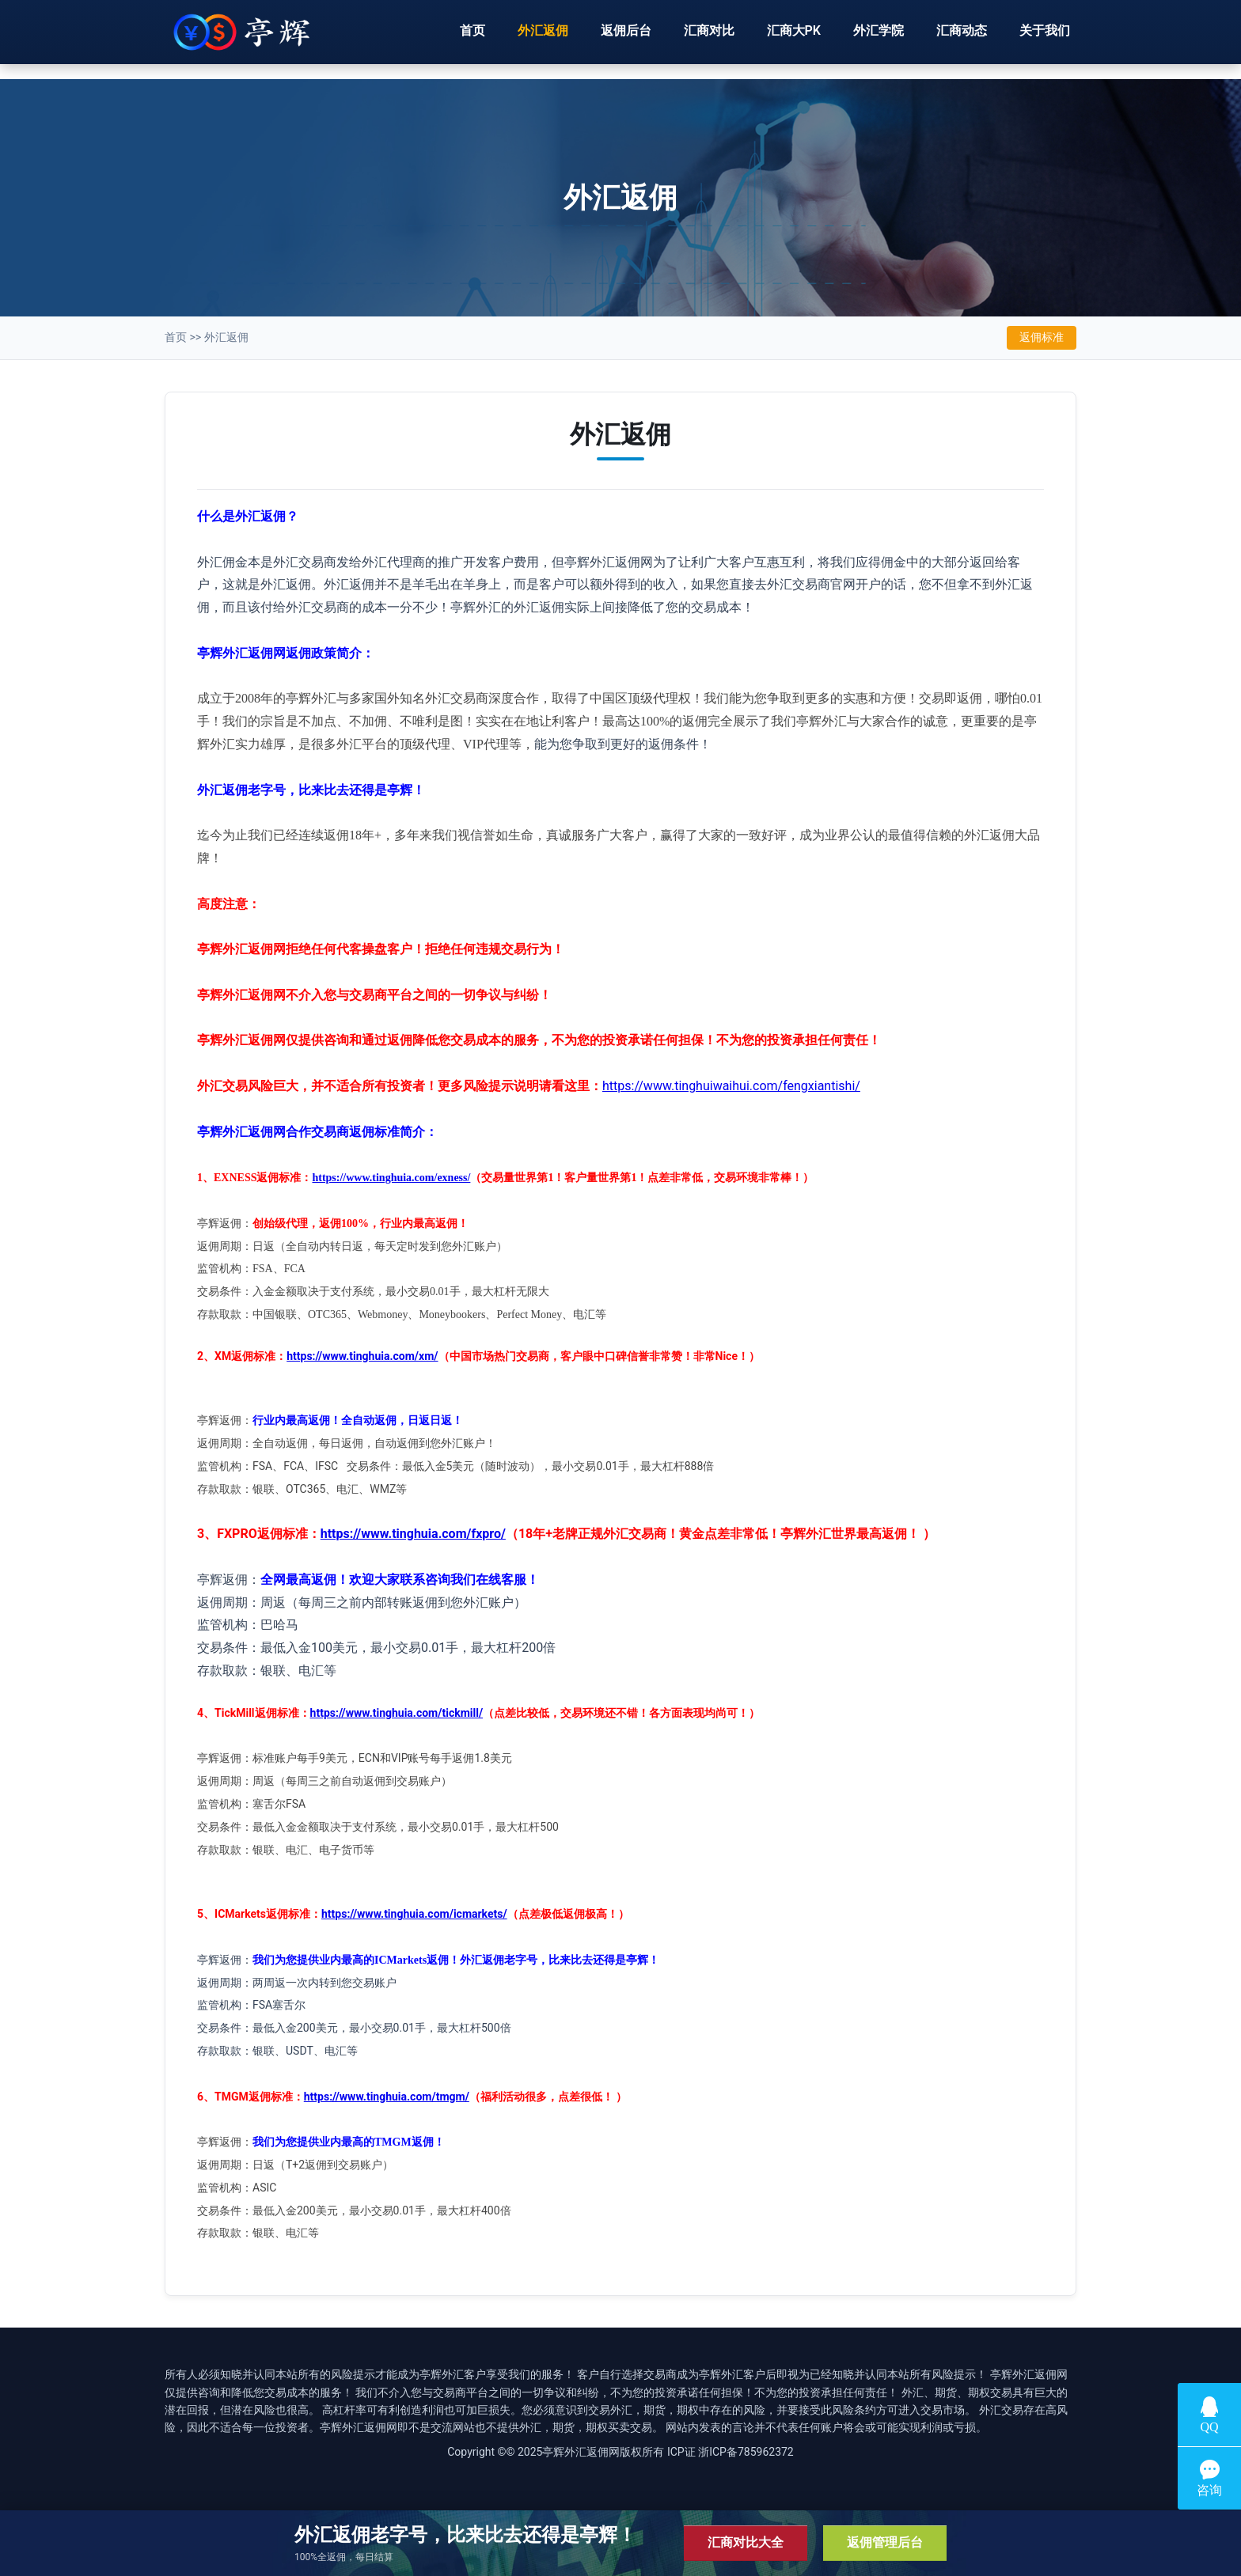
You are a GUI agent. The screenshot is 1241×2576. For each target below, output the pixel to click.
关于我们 (1044, 38)
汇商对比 (709, 38)
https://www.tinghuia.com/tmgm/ (386, 2096)
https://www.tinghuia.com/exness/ (391, 1178)
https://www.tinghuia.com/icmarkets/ (414, 1913)
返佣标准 (1041, 337)
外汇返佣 (543, 38)
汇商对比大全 (746, 2542)
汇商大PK (794, 38)
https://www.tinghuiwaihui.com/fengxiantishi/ (731, 1085)
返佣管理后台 (885, 2542)
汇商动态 (961, 38)
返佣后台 (626, 38)
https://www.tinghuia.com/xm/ (362, 1356)
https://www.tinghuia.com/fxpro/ (413, 1533)
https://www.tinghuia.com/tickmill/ (397, 1713)
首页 (472, 38)
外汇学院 (878, 38)
